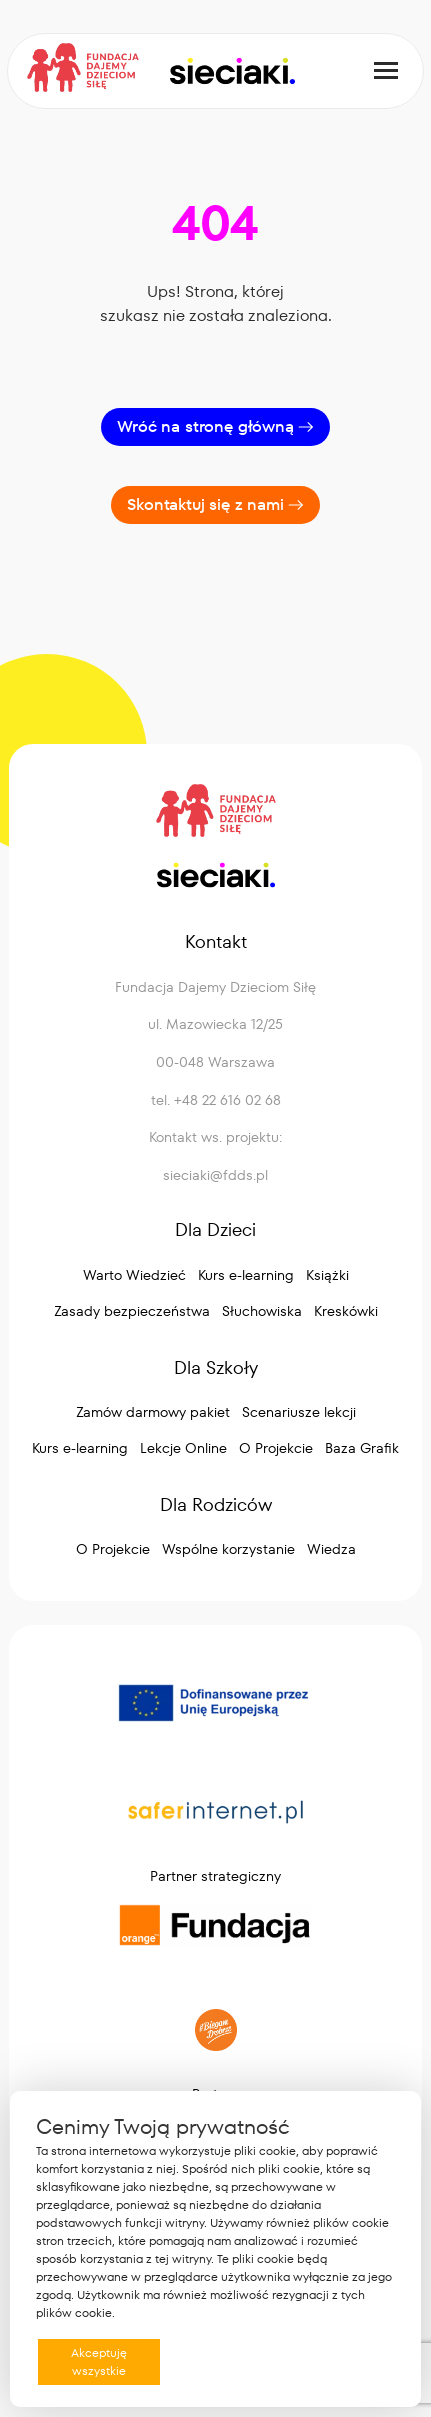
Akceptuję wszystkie (99, 2361)
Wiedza (331, 1549)
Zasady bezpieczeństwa (132, 1311)
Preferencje (353, 2360)
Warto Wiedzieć (134, 1275)
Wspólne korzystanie (228, 1549)
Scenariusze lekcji (299, 1412)
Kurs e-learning (246, 1275)
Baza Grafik (362, 1448)
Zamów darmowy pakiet (153, 1412)
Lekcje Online (183, 1448)
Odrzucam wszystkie (236, 2361)
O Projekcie (276, 1448)
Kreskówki (346, 1311)
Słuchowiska (262, 1311)
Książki (327, 1275)
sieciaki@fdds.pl (215, 1175)
